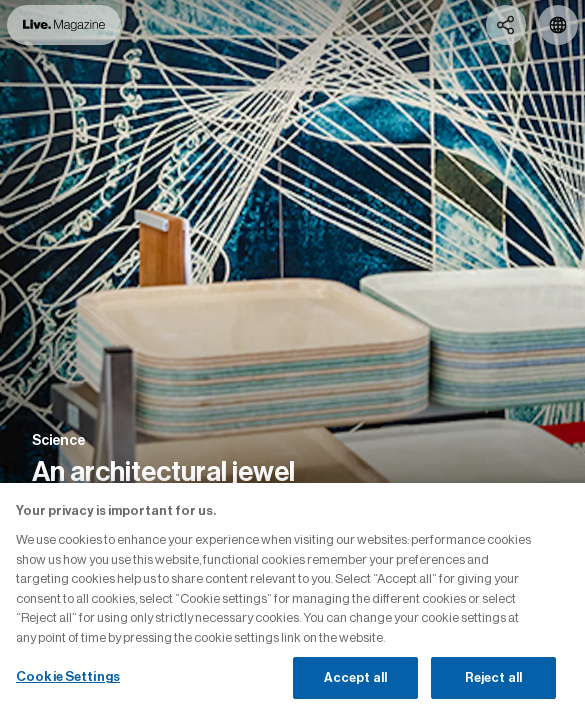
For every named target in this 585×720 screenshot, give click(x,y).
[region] (292, 601)
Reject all (493, 677)
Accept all (355, 677)
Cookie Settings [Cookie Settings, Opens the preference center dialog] (68, 676)
